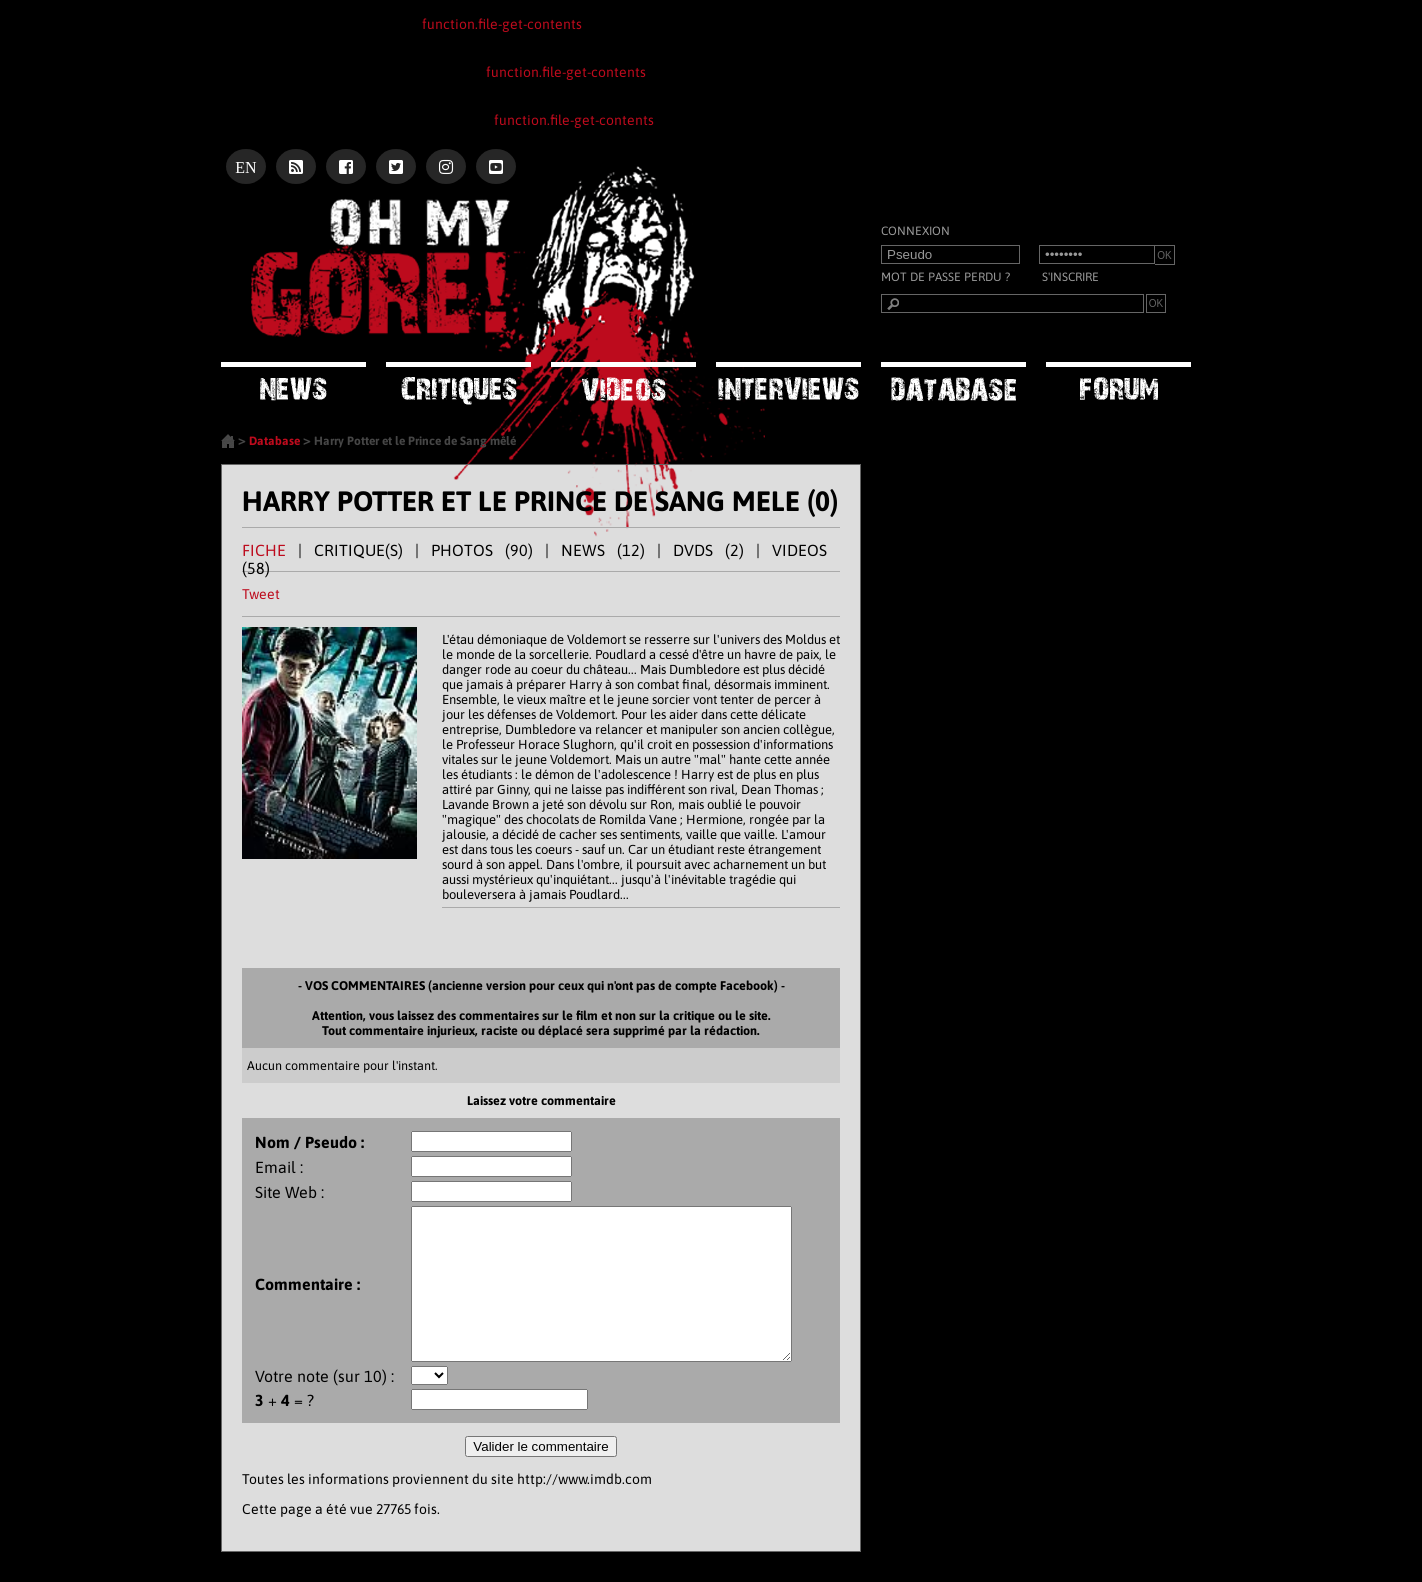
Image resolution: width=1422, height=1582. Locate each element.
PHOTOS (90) (482, 550)
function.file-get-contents (502, 24)
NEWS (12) (603, 550)
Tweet (261, 594)
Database (274, 441)
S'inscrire (1070, 277)
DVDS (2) (708, 550)
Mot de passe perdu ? (945, 277)
